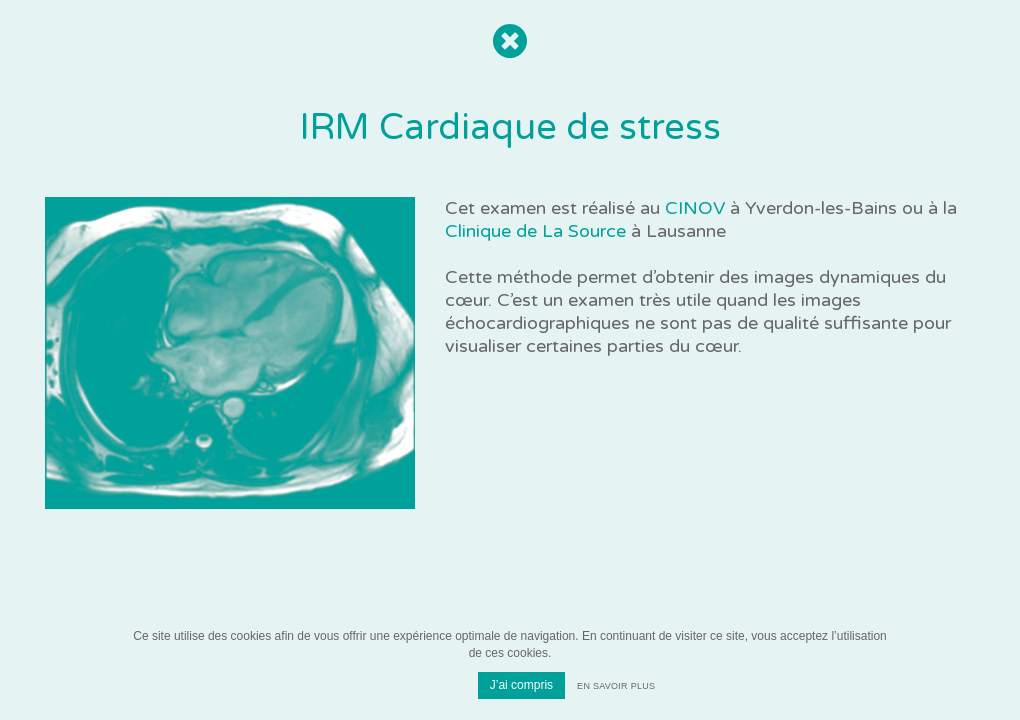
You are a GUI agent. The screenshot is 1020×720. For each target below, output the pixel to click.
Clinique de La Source (535, 231)
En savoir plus (616, 686)
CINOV (695, 208)
